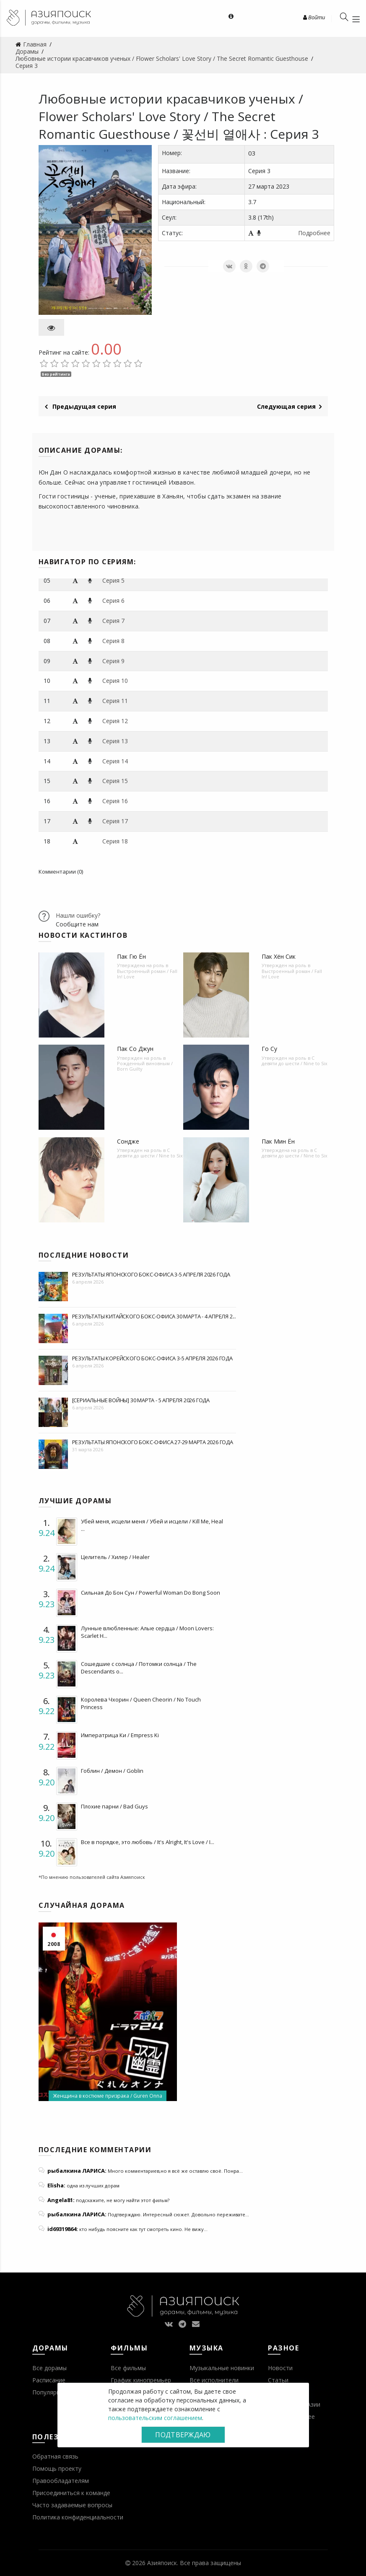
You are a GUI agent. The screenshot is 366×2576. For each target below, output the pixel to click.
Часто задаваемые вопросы (72, 2505)
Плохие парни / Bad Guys (114, 1806)
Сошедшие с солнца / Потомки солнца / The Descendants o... (139, 1667)
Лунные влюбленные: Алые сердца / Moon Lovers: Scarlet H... (147, 1632)
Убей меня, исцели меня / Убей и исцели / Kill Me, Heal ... (152, 1525)
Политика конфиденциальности (77, 2517)
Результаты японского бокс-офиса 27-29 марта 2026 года (152, 1442)
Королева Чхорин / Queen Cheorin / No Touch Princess (141, 1703)
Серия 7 (113, 621)
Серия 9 (113, 661)
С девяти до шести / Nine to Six (294, 1060)
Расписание (48, 2380)
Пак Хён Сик (279, 956)
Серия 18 (115, 841)
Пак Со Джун (135, 1049)
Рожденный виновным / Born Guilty (145, 1066)
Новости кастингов (83, 935)
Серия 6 (113, 600)
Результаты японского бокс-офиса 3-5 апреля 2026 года (151, 1274)
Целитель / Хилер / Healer (115, 1557)
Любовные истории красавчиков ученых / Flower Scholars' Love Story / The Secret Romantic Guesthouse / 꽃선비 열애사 (171, 116)
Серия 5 (113, 580)
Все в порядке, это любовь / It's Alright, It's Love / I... (147, 1842)
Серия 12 (115, 721)
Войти (314, 17)
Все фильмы (128, 2368)
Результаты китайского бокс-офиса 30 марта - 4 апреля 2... (154, 1316)
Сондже (128, 1141)
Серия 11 (115, 701)
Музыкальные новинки (221, 2368)
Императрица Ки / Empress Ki (120, 1735)
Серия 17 (115, 821)
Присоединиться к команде (71, 2493)
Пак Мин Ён (278, 1141)
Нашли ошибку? (78, 915)
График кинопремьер (141, 2380)
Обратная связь (55, 2456)
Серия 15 (115, 781)
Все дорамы (49, 2368)
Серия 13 (115, 741)
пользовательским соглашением (155, 2418)
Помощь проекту (56, 2468)
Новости (280, 2368)
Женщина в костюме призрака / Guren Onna (107, 2095)
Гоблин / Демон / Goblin (112, 1770)
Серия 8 (113, 641)
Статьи (278, 2380)
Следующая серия (289, 406)
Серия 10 (115, 681)
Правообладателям (60, 2481)
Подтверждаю (182, 2434)
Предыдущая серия (80, 406)
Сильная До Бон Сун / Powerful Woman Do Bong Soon (150, 1592)
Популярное (49, 2392)
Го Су (269, 1049)
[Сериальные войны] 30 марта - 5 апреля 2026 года (141, 1400)
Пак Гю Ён (131, 956)
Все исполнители (214, 2380)
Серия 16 (115, 801)
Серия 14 (115, 761)
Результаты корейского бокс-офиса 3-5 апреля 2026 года (152, 1358)
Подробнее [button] (314, 233)
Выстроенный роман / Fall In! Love (147, 974)
